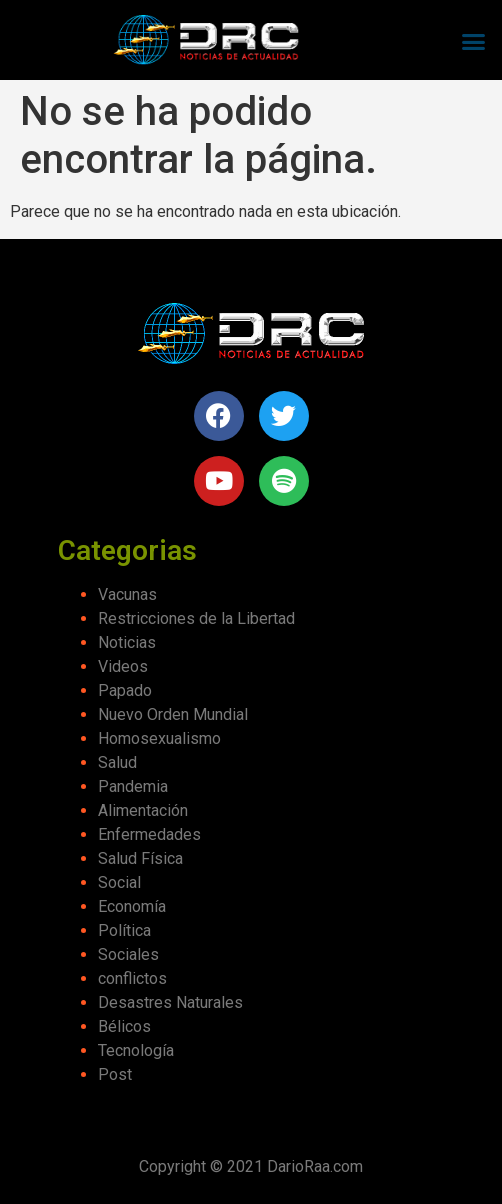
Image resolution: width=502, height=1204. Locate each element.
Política (124, 930)
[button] (473, 41)
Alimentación (143, 810)
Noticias (127, 642)
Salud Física (140, 858)
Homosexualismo (159, 738)
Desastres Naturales (170, 1002)
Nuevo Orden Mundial (173, 714)
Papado (125, 690)
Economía (132, 906)
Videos (123, 666)
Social (119, 882)
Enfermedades (149, 834)
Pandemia (133, 786)
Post (115, 1074)
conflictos (132, 978)
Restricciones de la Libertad (196, 618)
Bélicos (124, 1026)
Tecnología (136, 1050)
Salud (117, 762)
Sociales (128, 954)
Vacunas (127, 594)
